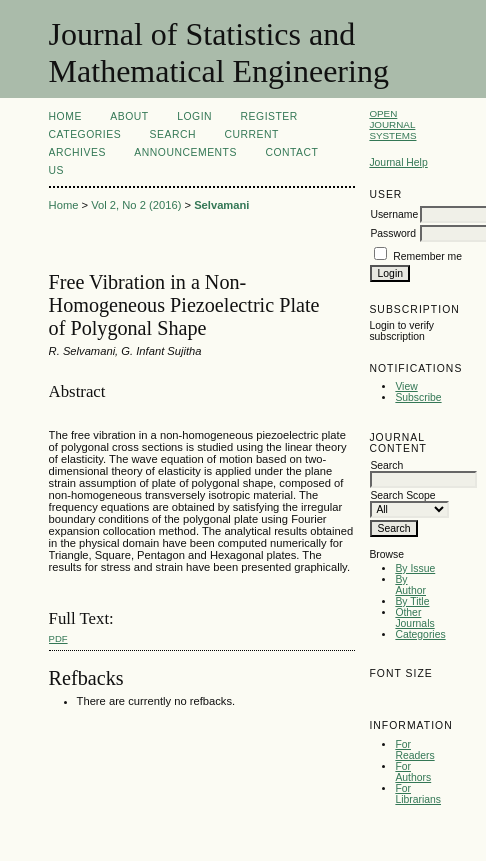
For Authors (413, 772)
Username (394, 214)
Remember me (427, 256)
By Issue (415, 568)
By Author (410, 585)
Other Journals (414, 618)
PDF (58, 638)
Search (173, 134)
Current (252, 134)
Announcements (185, 152)
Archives (77, 152)
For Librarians (418, 794)
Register (269, 116)
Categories (420, 634)
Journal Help (398, 162)
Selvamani (221, 205)
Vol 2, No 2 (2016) (136, 205)
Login (194, 116)
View (406, 386)
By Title (412, 601)
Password (393, 233)
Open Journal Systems (392, 124)
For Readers (414, 750)
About (129, 116)
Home (65, 116)
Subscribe (418, 397)
